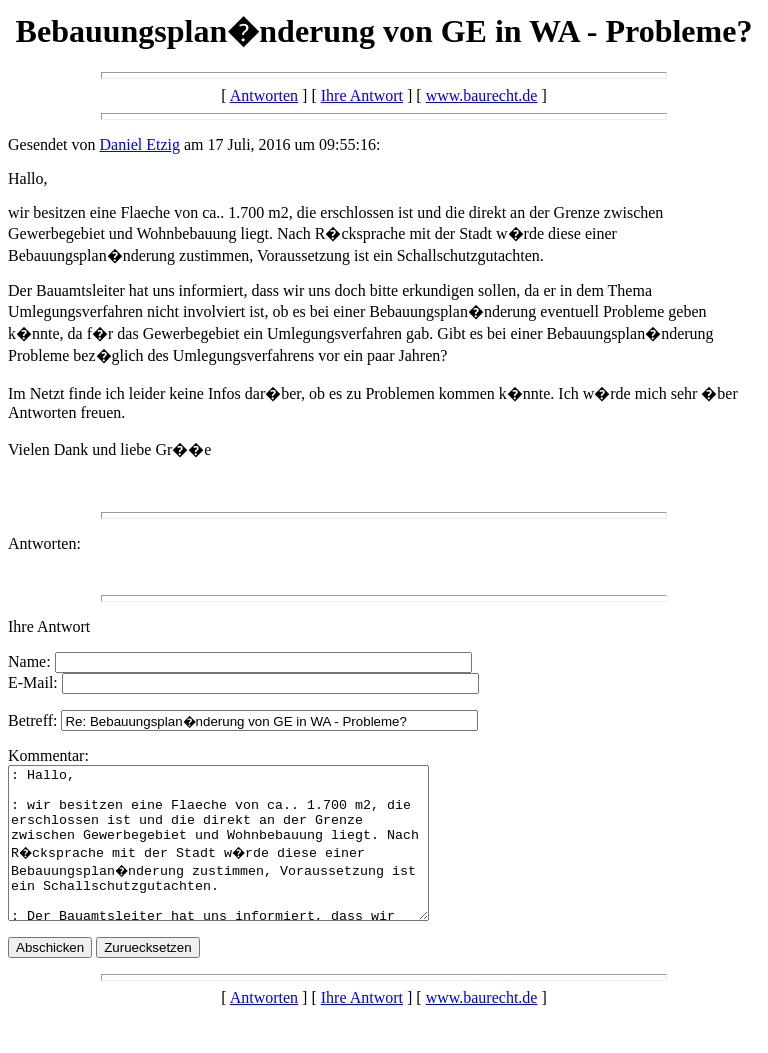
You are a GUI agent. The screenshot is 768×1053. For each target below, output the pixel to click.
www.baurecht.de (482, 95)
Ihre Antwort (362, 95)
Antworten (264, 95)
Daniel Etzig (140, 144)
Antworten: (44, 543)
